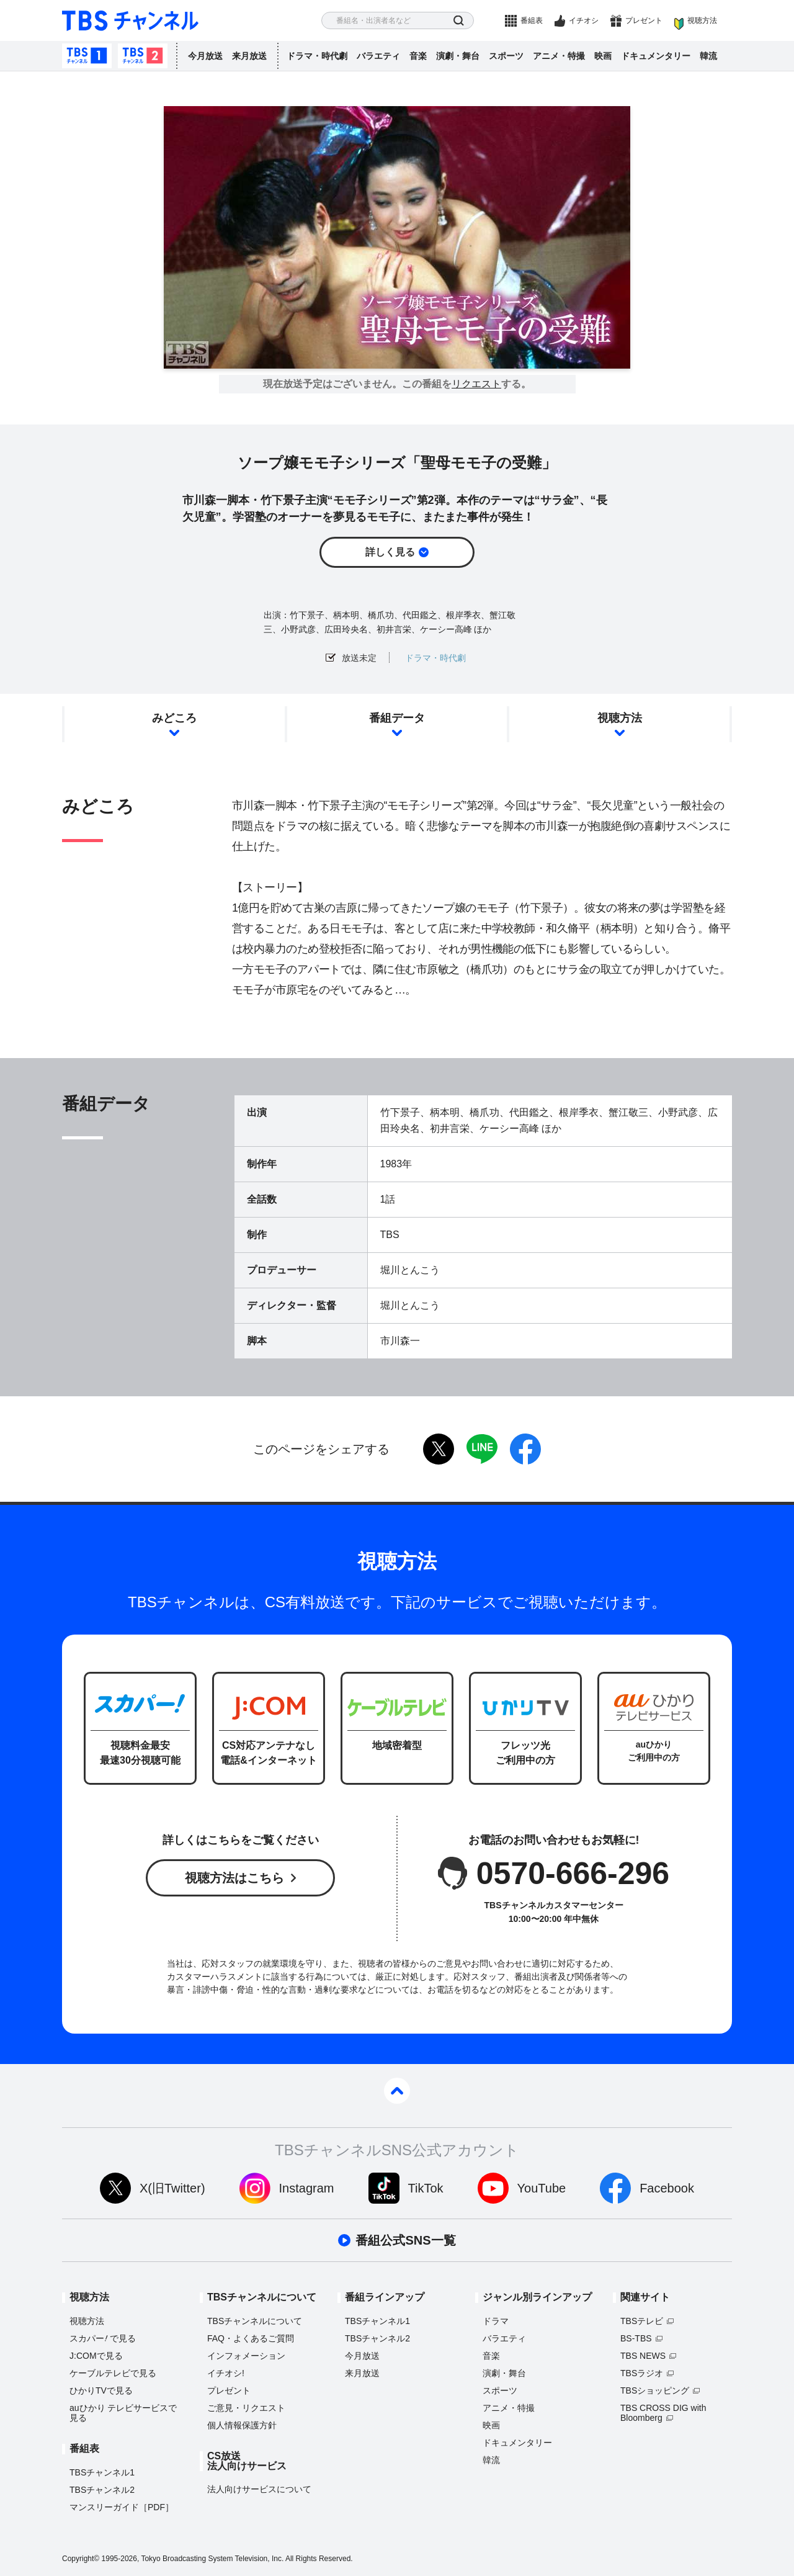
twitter (438, 1449)
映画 (603, 56)
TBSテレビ (641, 2321)
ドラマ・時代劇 (317, 56)
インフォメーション (246, 2356)
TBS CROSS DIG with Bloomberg (663, 2413)
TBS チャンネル (130, 21)
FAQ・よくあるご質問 (250, 2338)
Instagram (306, 2188)
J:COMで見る (96, 2356)
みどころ (174, 718)
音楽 (418, 56)
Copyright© (80, 2558)
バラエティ (378, 56)
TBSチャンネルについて (254, 2321)
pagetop (397, 2091)
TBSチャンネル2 (142, 55)
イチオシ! (225, 2373)
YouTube (541, 2188)
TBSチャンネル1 (87, 55)
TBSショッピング (654, 2390)
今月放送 (205, 56)
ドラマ (496, 2321)
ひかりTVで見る (101, 2390)
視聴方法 (702, 20)
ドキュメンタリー (655, 56)
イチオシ (584, 20)
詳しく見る (390, 552)
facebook (525, 1449)
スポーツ (506, 56)
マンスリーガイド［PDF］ (121, 2507)
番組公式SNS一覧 (405, 2240)
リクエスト (476, 384)
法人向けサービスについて (259, 2489)
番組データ (397, 718)
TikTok (426, 2188)
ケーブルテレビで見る (112, 2373)
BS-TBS (636, 2338)
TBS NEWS (643, 2356)
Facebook (667, 2188)
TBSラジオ (641, 2373)
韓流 (708, 56)
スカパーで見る (102, 2338)
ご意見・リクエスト (246, 2408)
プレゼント (643, 20)
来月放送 (249, 56)
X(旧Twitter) (172, 2188)
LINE (481, 1449)
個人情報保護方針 (242, 2425)
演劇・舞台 (458, 56)
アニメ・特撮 (559, 56)
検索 (458, 21)
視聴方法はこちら (234, 1878)
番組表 (531, 20)
